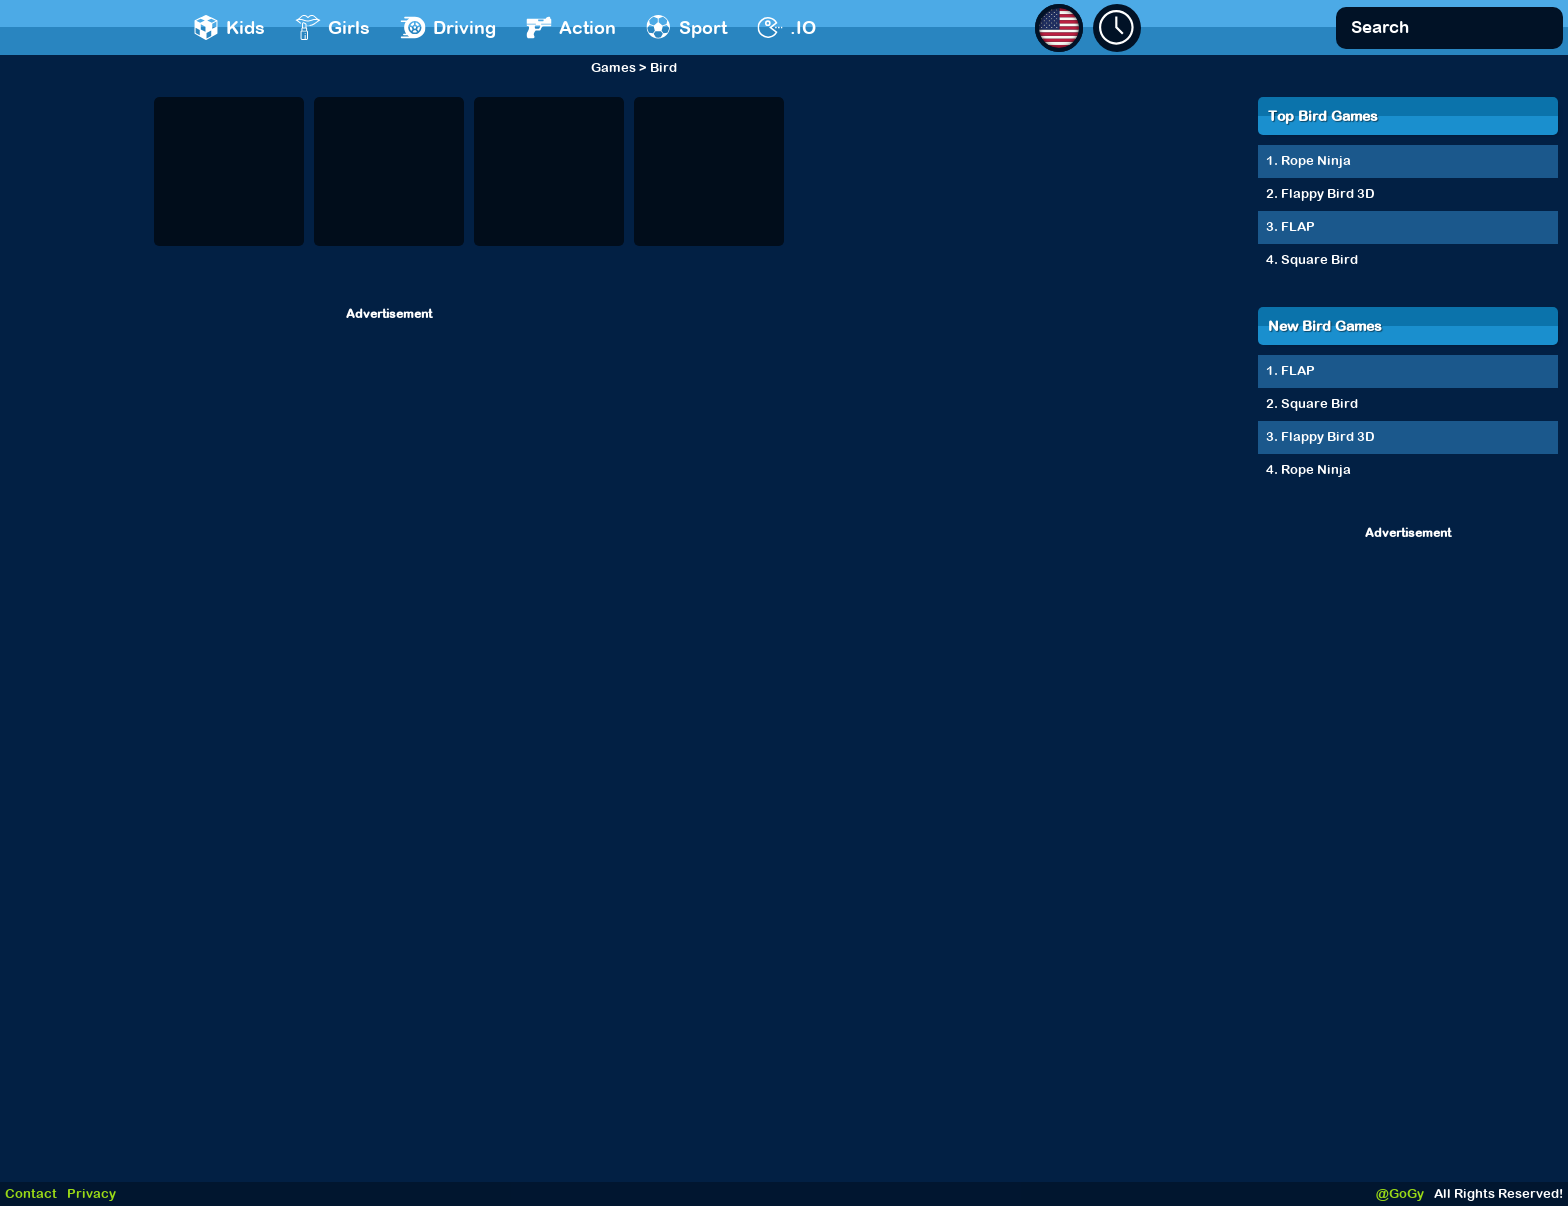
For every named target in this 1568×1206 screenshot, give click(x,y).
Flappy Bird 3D (1328, 193)
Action (571, 27)
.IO (786, 27)
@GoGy (1400, 1193)
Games (613, 67)
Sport (686, 27)
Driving (448, 27)
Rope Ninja (1316, 160)
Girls (332, 27)
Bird (663, 67)
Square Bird (1319, 259)
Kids (229, 27)
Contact (31, 1193)
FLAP (1298, 226)
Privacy (91, 1193)
